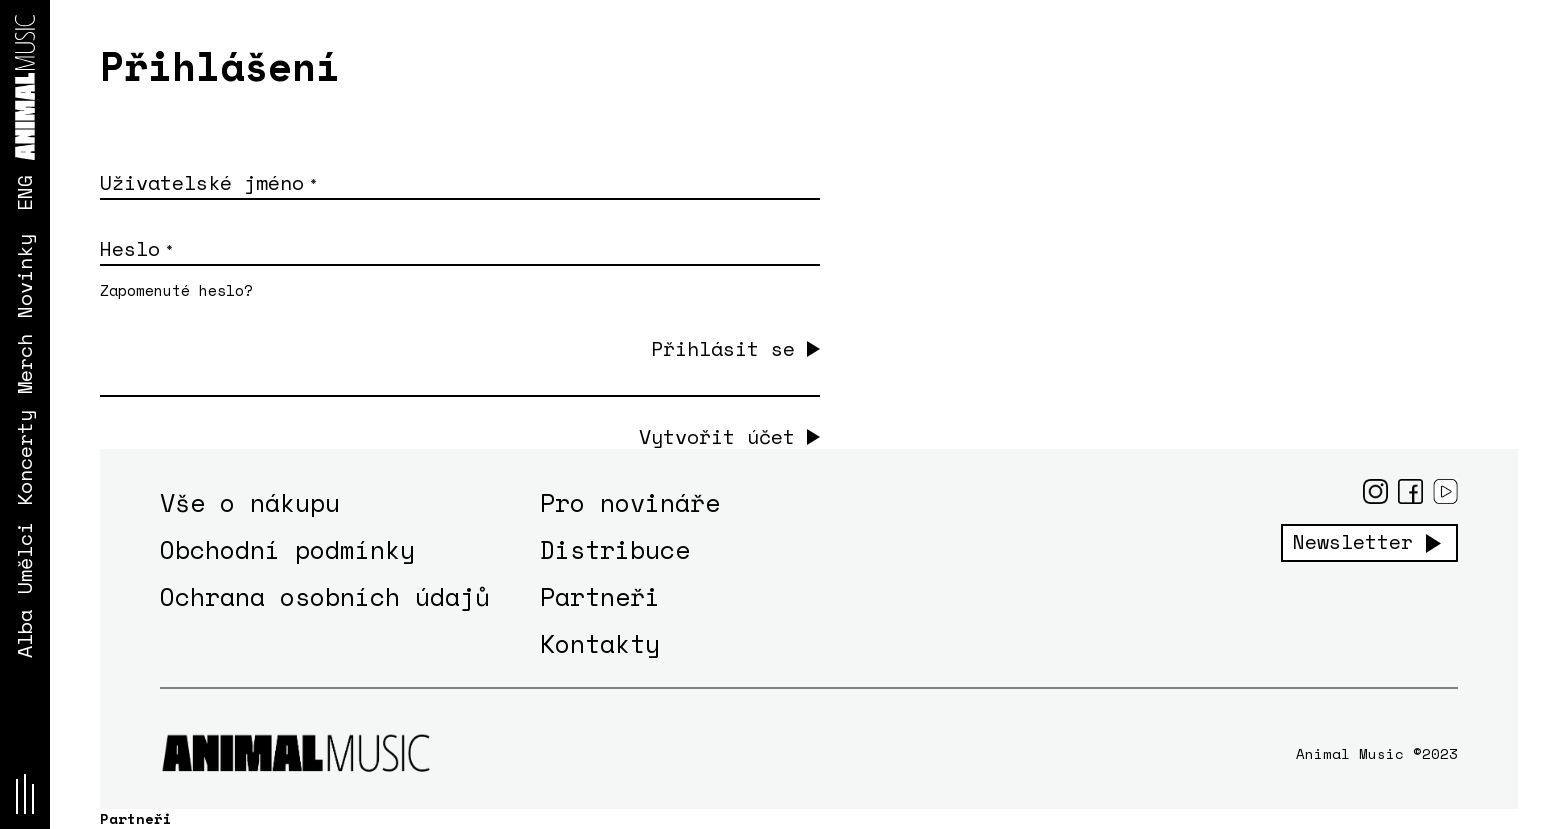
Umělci (24, 558)
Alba (24, 634)
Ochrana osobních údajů (325, 596)
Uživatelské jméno (208, 182)
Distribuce (615, 549)
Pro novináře (630, 502)
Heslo (136, 248)
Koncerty (24, 458)
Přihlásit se (723, 348)
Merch (24, 364)
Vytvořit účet (717, 437)
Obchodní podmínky (287, 549)
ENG (24, 193)
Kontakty (600, 643)
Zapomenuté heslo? (176, 290)
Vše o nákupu (250, 502)
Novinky (24, 276)
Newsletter (1353, 542)
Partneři (600, 596)
